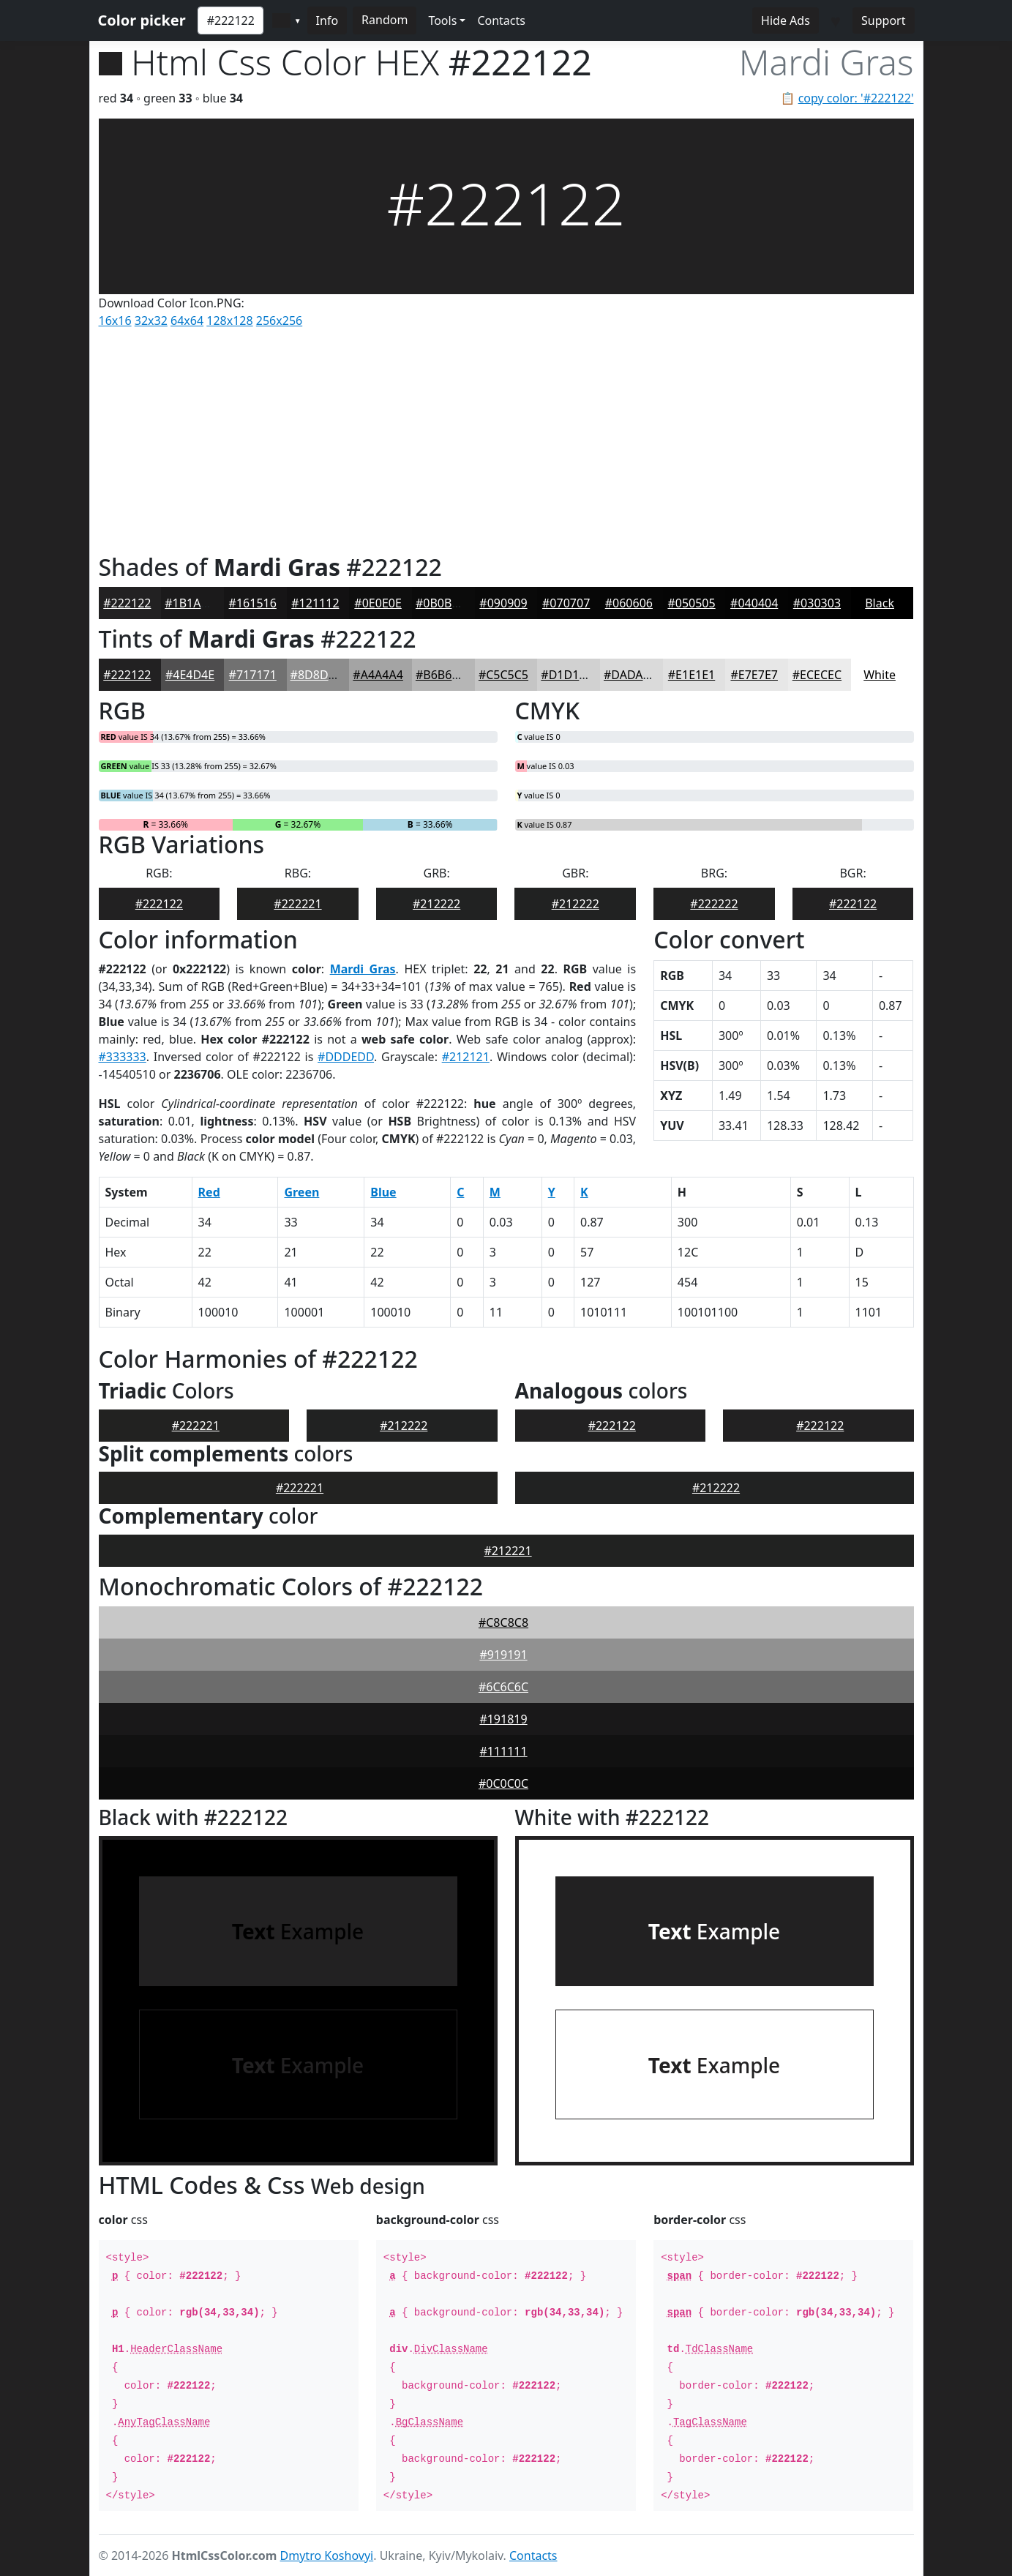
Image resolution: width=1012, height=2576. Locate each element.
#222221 (297, 904)
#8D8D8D (317, 675)
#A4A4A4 (377, 675)
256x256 (279, 320)
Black (879, 603)
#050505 (691, 603)
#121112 (315, 603)
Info (327, 20)
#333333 (122, 1057)
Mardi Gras (363, 969)
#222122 (127, 603)
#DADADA (631, 675)
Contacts (501, 20)
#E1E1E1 (691, 675)
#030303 (817, 603)
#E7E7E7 (753, 675)
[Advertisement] (506, 437)
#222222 (714, 904)
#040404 (754, 603)
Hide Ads (785, 20)
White (879, 675)
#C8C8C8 (503, 1622)
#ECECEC (817, 675)
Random (384, 20)
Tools (442, 20)
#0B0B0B (441, 603)
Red (209, 1192)
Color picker (142, 20)
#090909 (503, 603)
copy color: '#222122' (856, 98)
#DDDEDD (346, 1057)
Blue (383, 1192)
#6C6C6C (503, 1687)
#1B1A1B (190, 603)
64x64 (186, 320)
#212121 (466, 1057)
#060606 (629, 603)
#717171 (253, 675)
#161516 (253, 603)
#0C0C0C (503, 1783)
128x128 (229, 320)
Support (883, 20)
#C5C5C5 (503, 675)
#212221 (507, 1551)
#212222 (436, 904)
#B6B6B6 (441, 675)
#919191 (503, 1655)
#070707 (566, 603)
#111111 (503, 1751)
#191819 (503, 1719)
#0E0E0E (377, 603)
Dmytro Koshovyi (327, 2555)
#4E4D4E (189, 675)
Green (301, 1192)
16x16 (115, 320)
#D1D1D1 (567, 675)
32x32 (151, 320)
